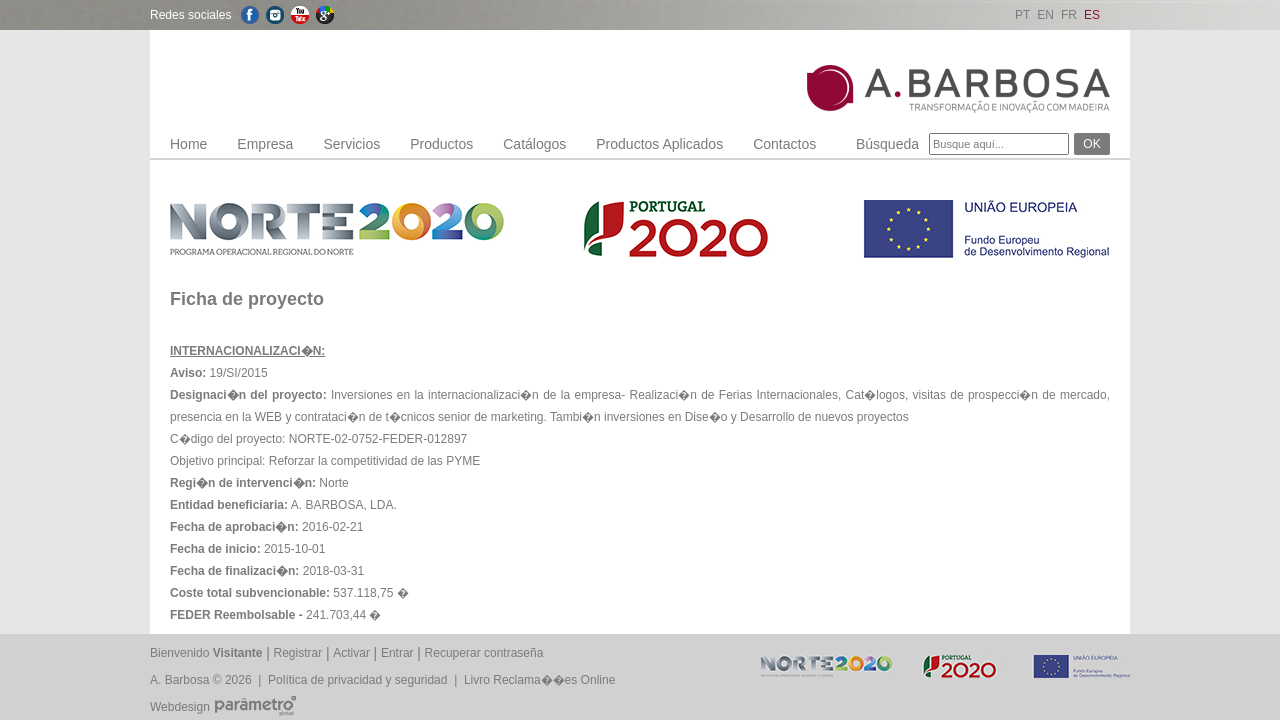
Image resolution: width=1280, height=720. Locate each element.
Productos (441, 144)
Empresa (265, 144)
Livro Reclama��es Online (539, 680)
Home (188, 144)
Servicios (351, 144)
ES (1092, 15)
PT (1022, 15)
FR (1069, 15)
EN (1045, 15)
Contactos (784, 144)
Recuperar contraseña (484, 653)
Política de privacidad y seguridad (357, 680)
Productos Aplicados (659, 144)
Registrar (298, 653)
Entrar (397, 653)
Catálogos (534, 144)
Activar (351, 653)
